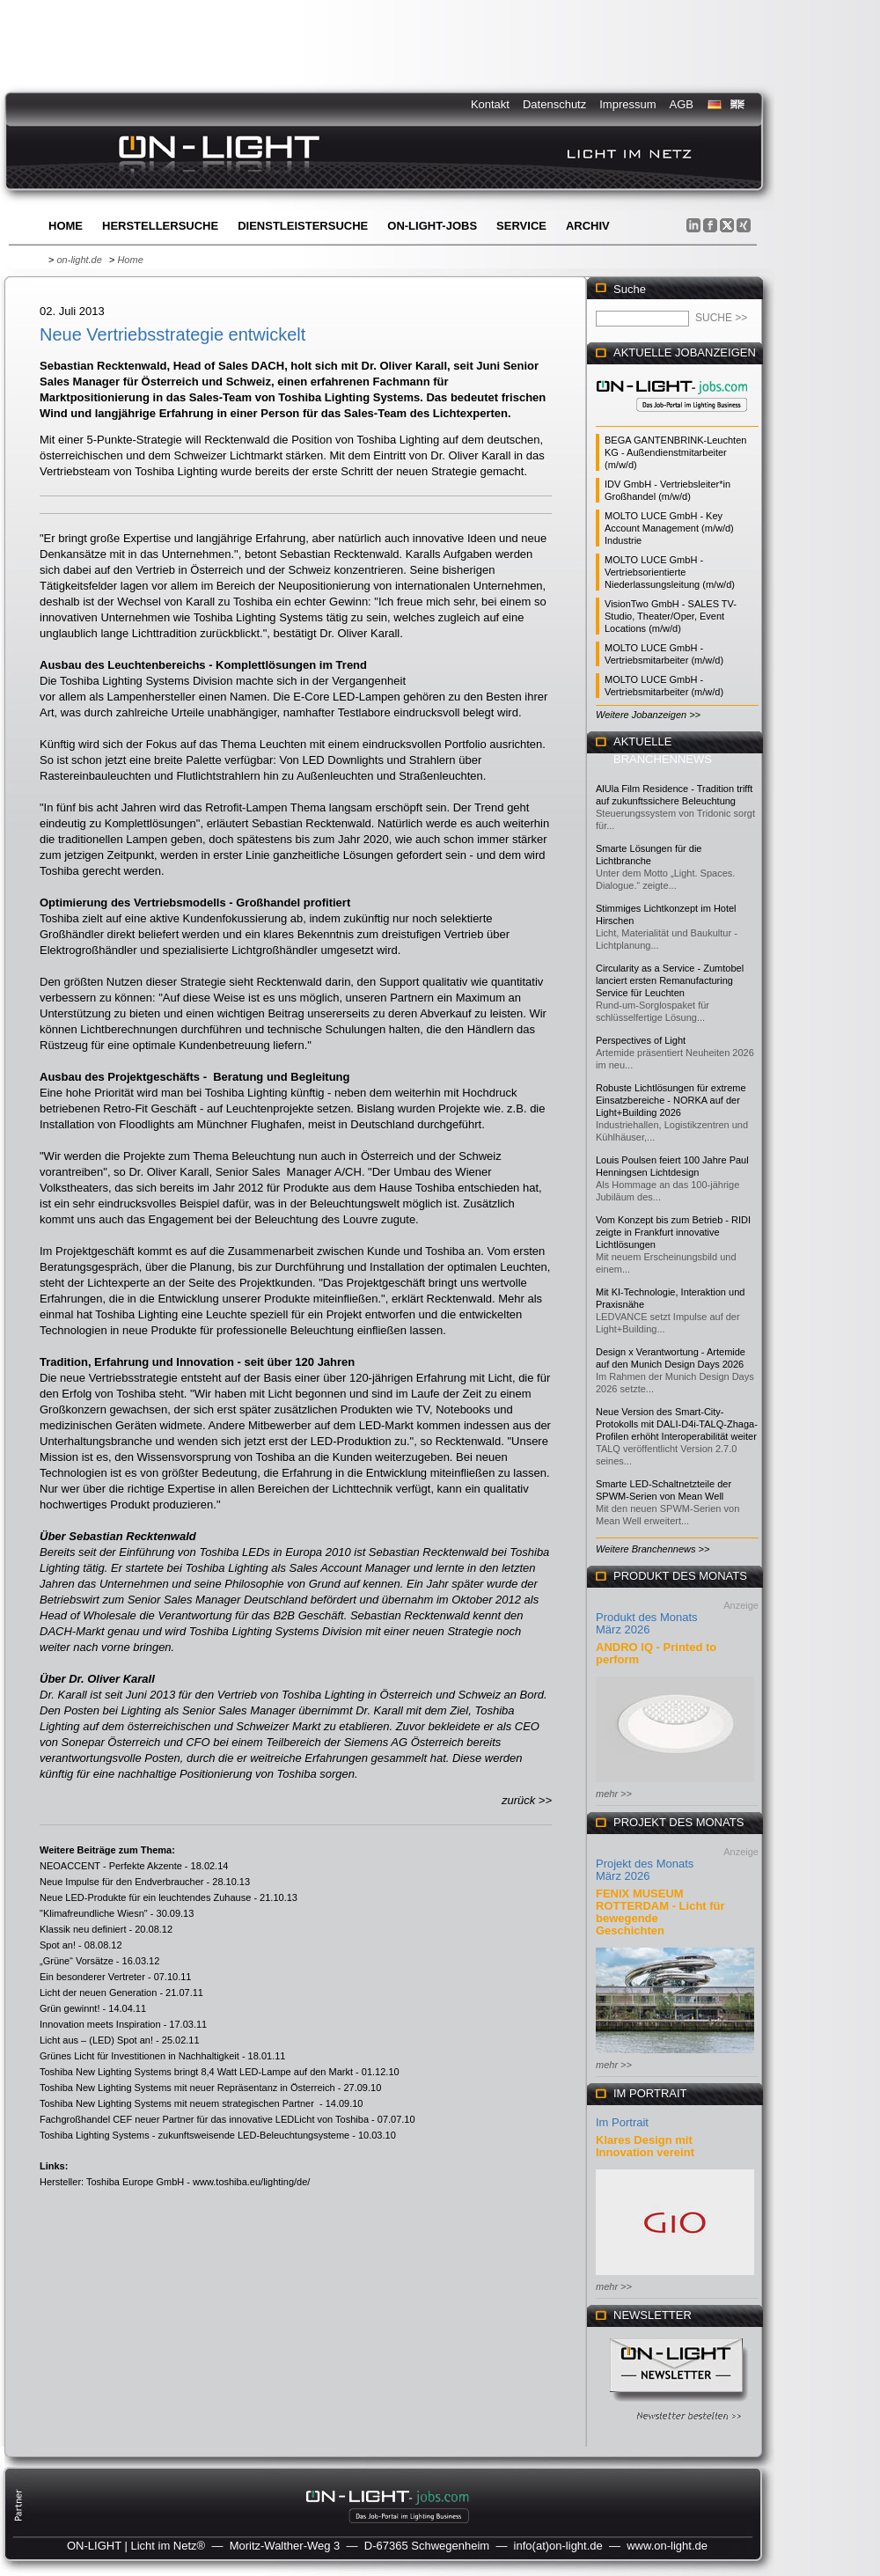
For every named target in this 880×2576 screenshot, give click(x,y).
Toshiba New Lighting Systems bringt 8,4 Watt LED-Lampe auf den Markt (196, 2071)
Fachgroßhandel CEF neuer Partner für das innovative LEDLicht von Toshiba (204, 2119)
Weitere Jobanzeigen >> (648, 714)
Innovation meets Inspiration (100, 2024)
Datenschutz (554, 104)
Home (65, 225)
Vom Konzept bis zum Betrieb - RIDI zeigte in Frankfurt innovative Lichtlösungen (673, 1232)
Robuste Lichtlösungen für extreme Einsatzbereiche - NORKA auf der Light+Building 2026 (671, 1100)
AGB (681, 104)
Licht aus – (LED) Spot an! (96, 2040)
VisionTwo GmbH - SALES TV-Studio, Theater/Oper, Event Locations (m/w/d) (671, 616)
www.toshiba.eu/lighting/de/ (251, 2181)
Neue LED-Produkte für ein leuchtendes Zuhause (145, 1897)
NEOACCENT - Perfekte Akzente (111, 1865)
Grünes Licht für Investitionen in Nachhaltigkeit (139, 2056)
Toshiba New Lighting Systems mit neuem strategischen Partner (178, 2103)
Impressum (627, 104)
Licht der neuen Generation (98, 1992)
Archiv (588, 225)
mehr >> (614, 1793)
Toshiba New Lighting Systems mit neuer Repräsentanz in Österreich (187, 2087)
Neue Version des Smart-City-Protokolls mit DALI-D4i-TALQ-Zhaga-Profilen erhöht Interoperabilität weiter (677, 1424)
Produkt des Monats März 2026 (647, 1623)
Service (521, 225)
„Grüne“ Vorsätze (77, 1961)
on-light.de (78, 259)
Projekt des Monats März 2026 (644, 1869)
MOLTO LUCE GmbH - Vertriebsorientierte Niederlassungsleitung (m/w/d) (670, 572)
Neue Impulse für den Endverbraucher (122, 1881)
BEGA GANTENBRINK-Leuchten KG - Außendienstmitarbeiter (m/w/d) (675, 452)
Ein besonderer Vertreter (92, 1976)
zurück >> (527, 1800)
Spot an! (58, 1945)
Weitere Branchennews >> (652, 1549)
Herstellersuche (160, 225)
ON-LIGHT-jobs (432, 225)
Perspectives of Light (641, 1040)
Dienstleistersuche (303, 225)
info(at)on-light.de (558, 2545)
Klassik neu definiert (83, 1929)
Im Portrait (622, 2122)
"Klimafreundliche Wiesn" (94, 1913)
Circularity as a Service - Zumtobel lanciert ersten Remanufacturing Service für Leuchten (670, 980)
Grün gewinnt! (69, 2008)
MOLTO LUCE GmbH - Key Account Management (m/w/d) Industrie (669, 528)
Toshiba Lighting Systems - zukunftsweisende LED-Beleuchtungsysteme (194, 2135)
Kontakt (490, 104)
